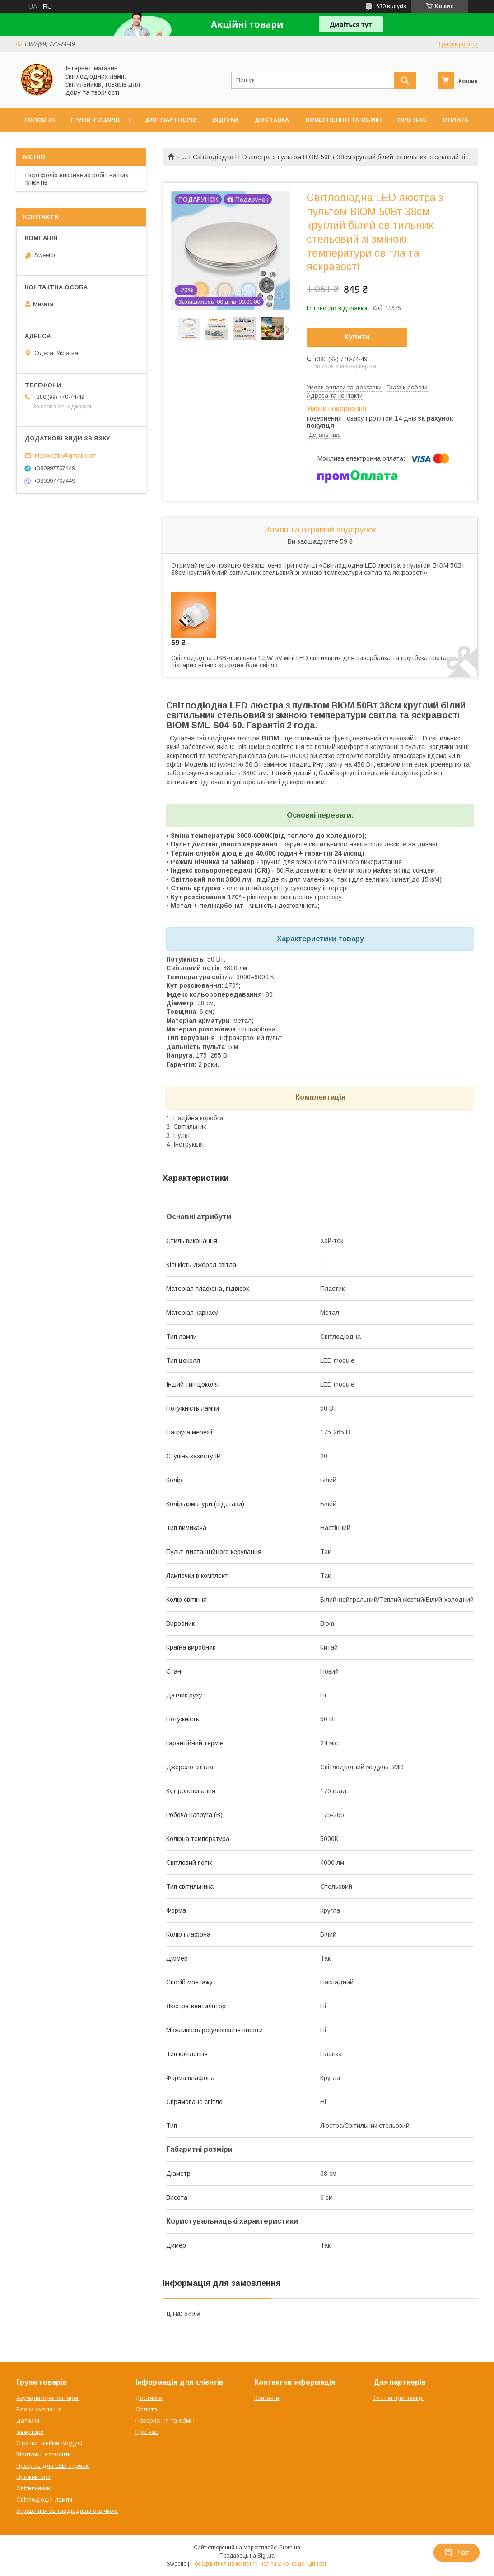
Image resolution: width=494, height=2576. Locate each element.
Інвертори (30, 2431)
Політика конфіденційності (293, 2564)
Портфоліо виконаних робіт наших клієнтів (76, 178)
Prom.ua (289, 2547)
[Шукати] (405, 80)
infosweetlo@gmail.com (65, 455)
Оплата (455, 119)
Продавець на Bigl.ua (247, 2556)
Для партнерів (170, 119)
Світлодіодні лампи (44, 2499)
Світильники (33, 2488)
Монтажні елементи (43, 2454)
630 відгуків (391, 6)
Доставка (272, 119)
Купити (357, 337)
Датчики (27, 2420)
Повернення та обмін (343, 119)
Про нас (412, 119)
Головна (39, 119)
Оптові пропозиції (398, 2398)
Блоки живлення (39, 2409)
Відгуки (225, 119)
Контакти (266, 2398)
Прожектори (33, 2477)
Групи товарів (95, 119)
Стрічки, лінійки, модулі (49, 2443)
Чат (456, 2552)
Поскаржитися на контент (223, 2564)
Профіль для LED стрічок (52, 2465)
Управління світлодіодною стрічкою (67, 2510)
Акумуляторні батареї (47, 2398)
